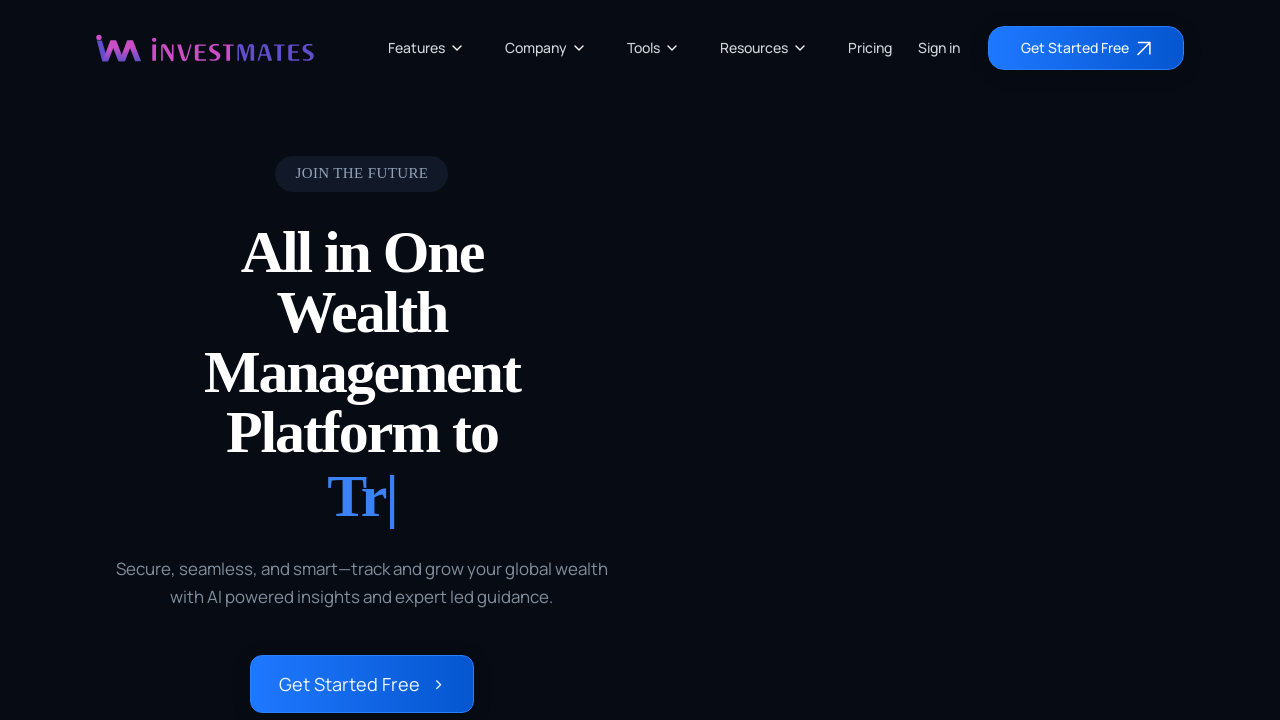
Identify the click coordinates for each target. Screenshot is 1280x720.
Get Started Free (361, 684)
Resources (764, 47)
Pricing (870, 47)
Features (426, 47)
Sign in (939, 47)
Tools (653, 47)
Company (546, 47)
